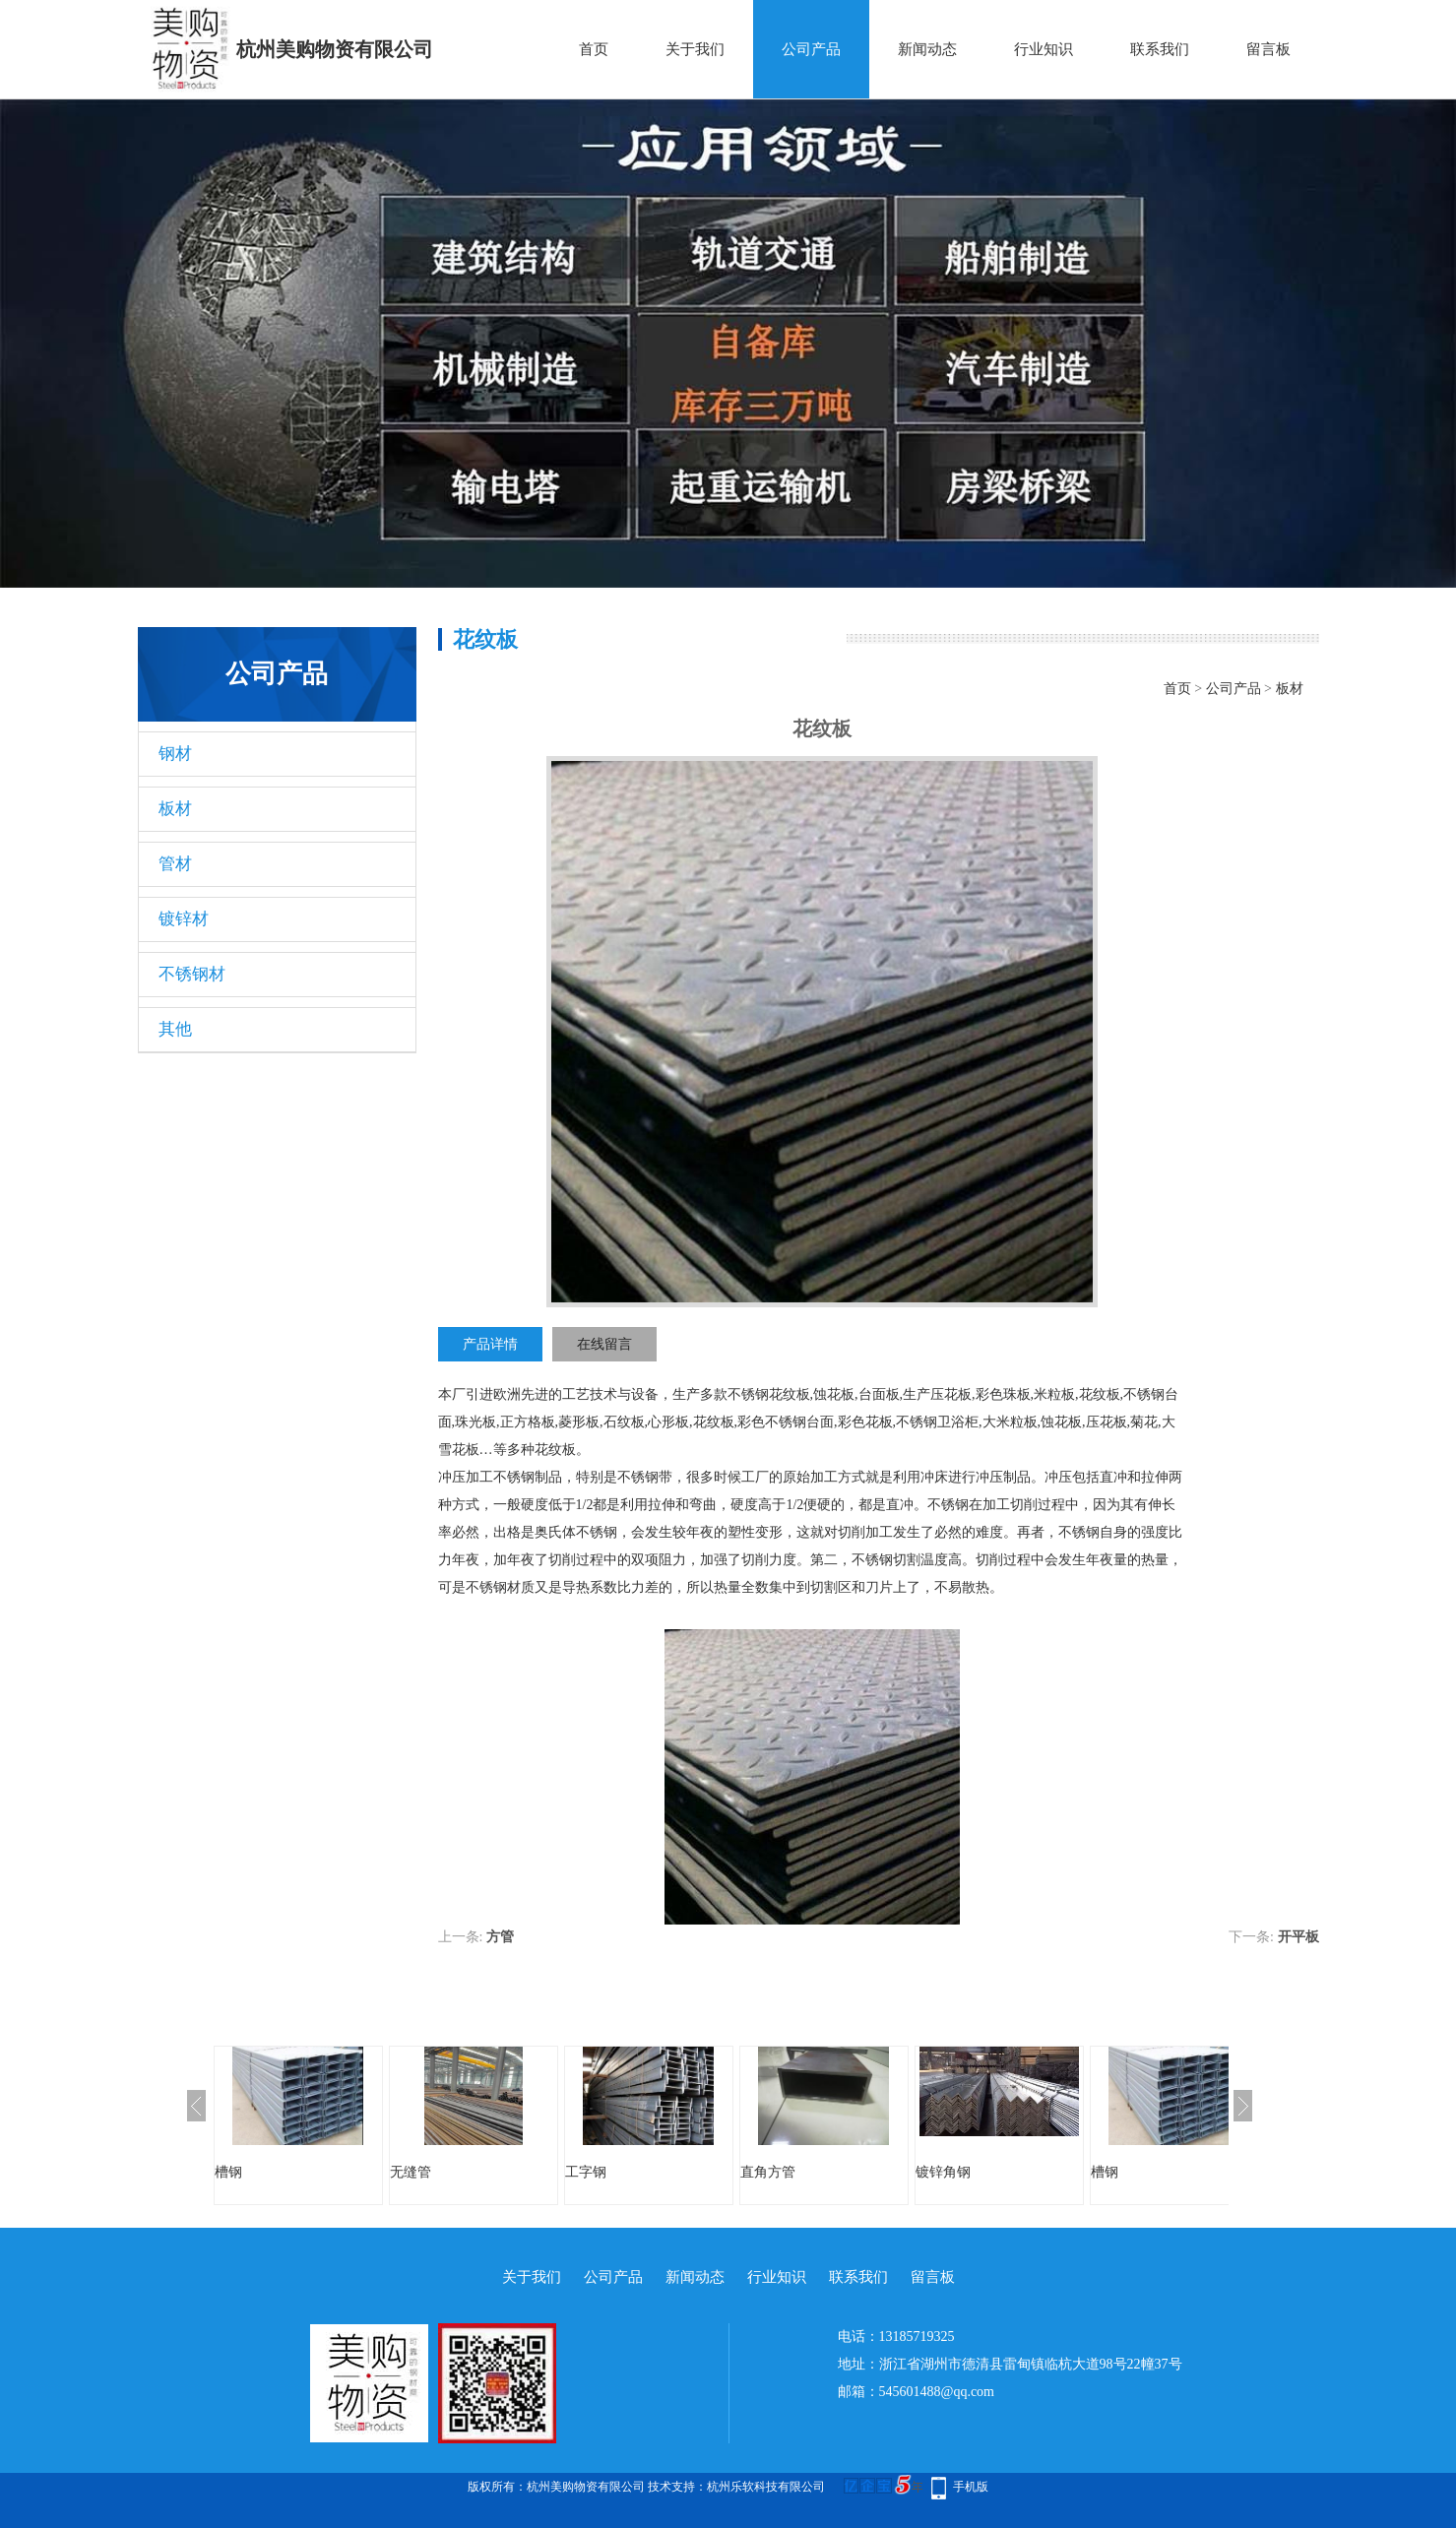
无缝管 (410, 2172)
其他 (175, 1029)
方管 (500, 1936)
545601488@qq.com (937, 2391)
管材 (175, 863)
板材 (175, 808)
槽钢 (228, 2172)
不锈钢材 (191, 974)
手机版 (970, 2487)
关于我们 (695, 49)
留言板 (1268, 49)
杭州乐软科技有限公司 (766, 2487)
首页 (593, 49)
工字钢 (585, 2172)
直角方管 (767, 2172)
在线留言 (604, 1344)
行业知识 (1043, 49)
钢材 (175, 753)
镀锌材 (183, 919)
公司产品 (811, 49)
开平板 (1298, 1936)
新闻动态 (927, 49)
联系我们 (1159, 49)
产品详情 (490, 1344)
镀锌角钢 (943, 2172)
